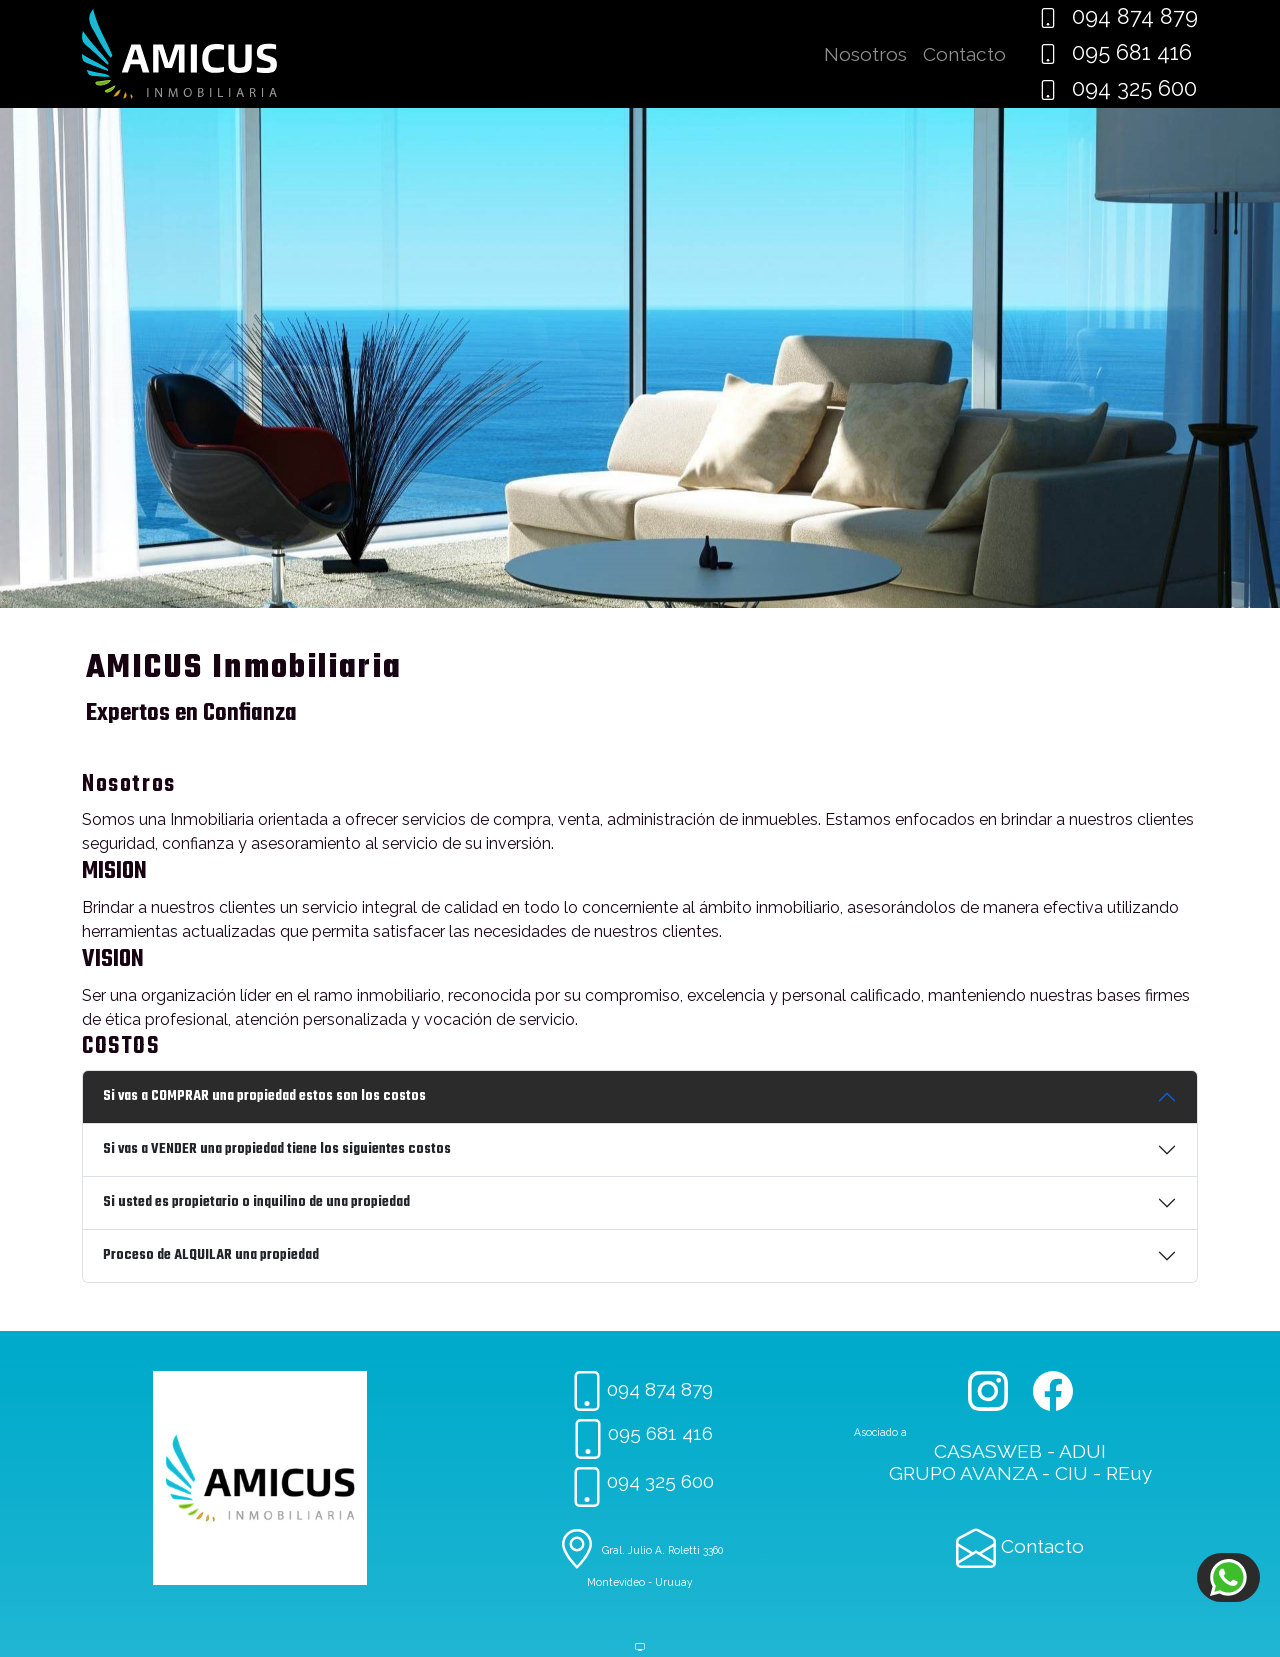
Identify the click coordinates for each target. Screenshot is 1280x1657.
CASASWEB (988, 1451)
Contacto (964, 54)
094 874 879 (1118, 16)
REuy (1129, 1473)
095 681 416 (1115, 52)
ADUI (1082, 1451)
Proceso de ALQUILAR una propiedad (211, 1255)
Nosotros (865, 54)
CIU (1071, 1473)
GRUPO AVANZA (963, 1473)
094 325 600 (1117, 88)
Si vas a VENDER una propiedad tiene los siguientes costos (277, 1149)
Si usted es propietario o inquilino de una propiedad (256, 1202)
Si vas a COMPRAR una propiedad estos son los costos (264, 1096)
